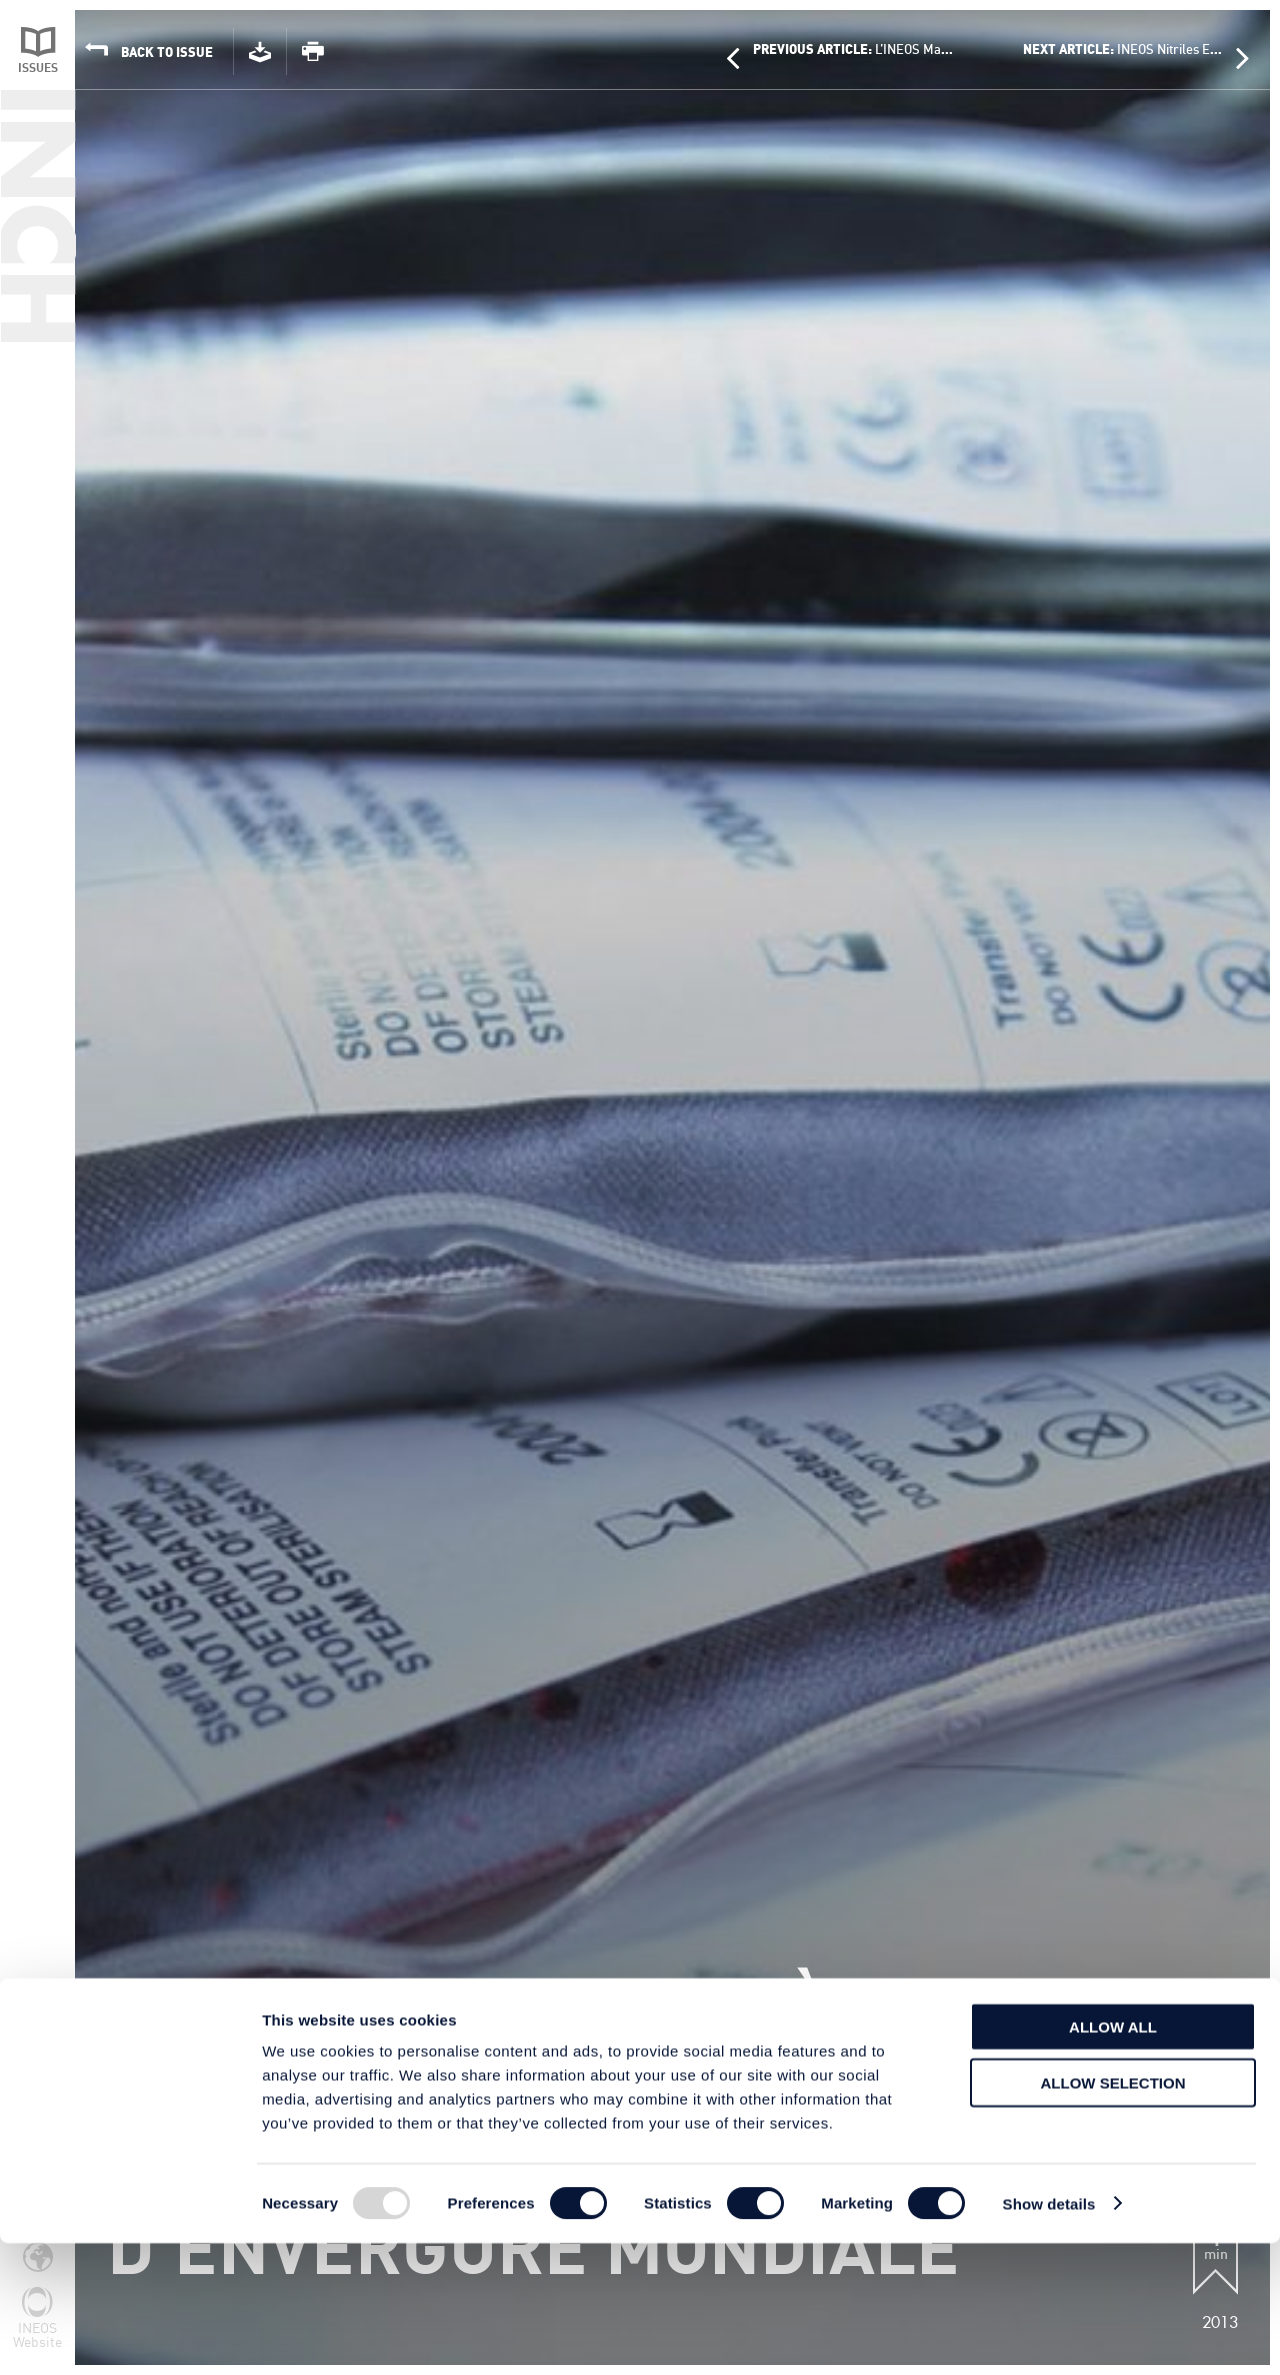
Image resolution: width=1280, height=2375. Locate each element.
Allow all (1113, 2158)
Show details (1049, 2335)
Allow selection (1113, 2215)
